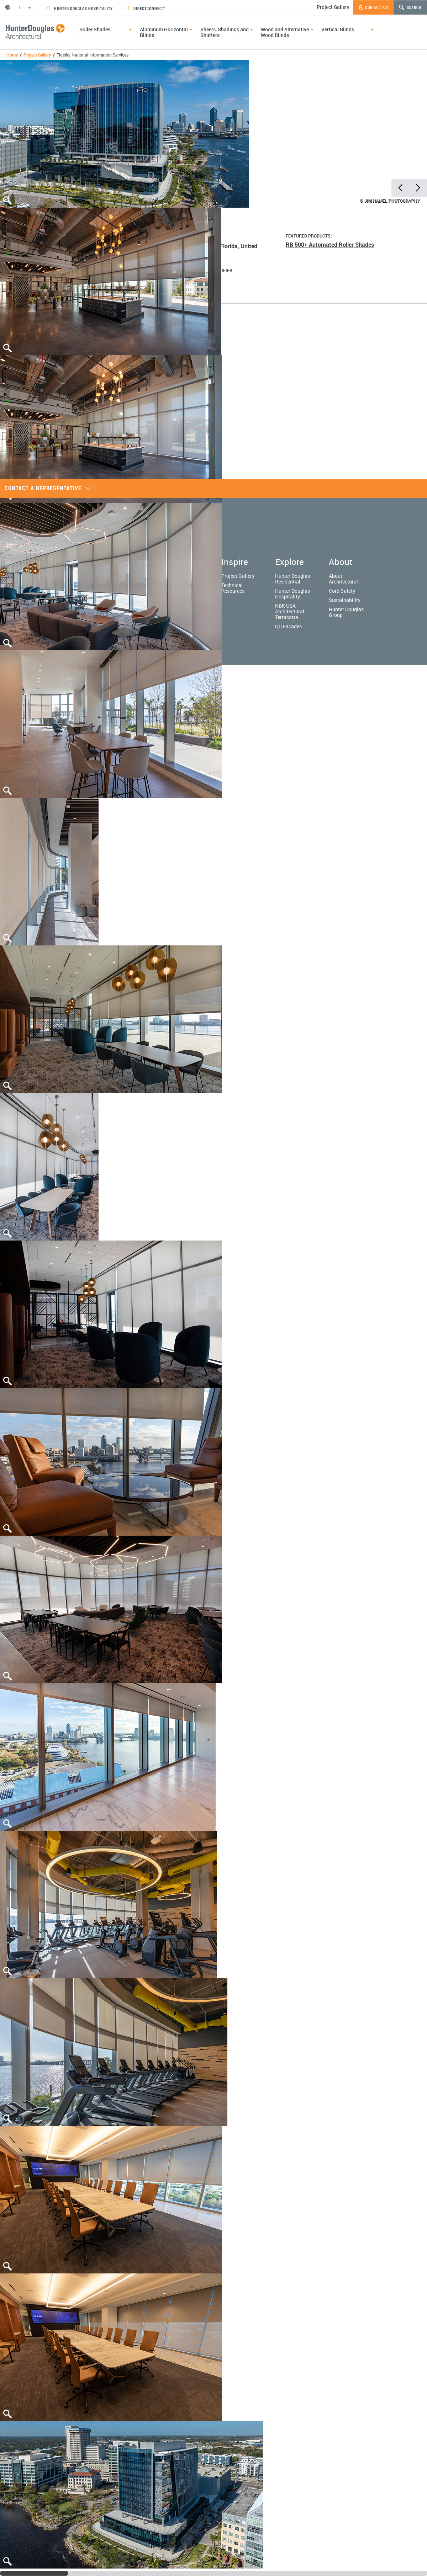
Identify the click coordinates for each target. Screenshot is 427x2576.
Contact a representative (48, 488)
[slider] (34, 2573)
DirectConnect (145, 8)
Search (410, 7)
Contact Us (373, 7)
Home (12, 55)
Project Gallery (333, 7)
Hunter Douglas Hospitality (79, 8)
